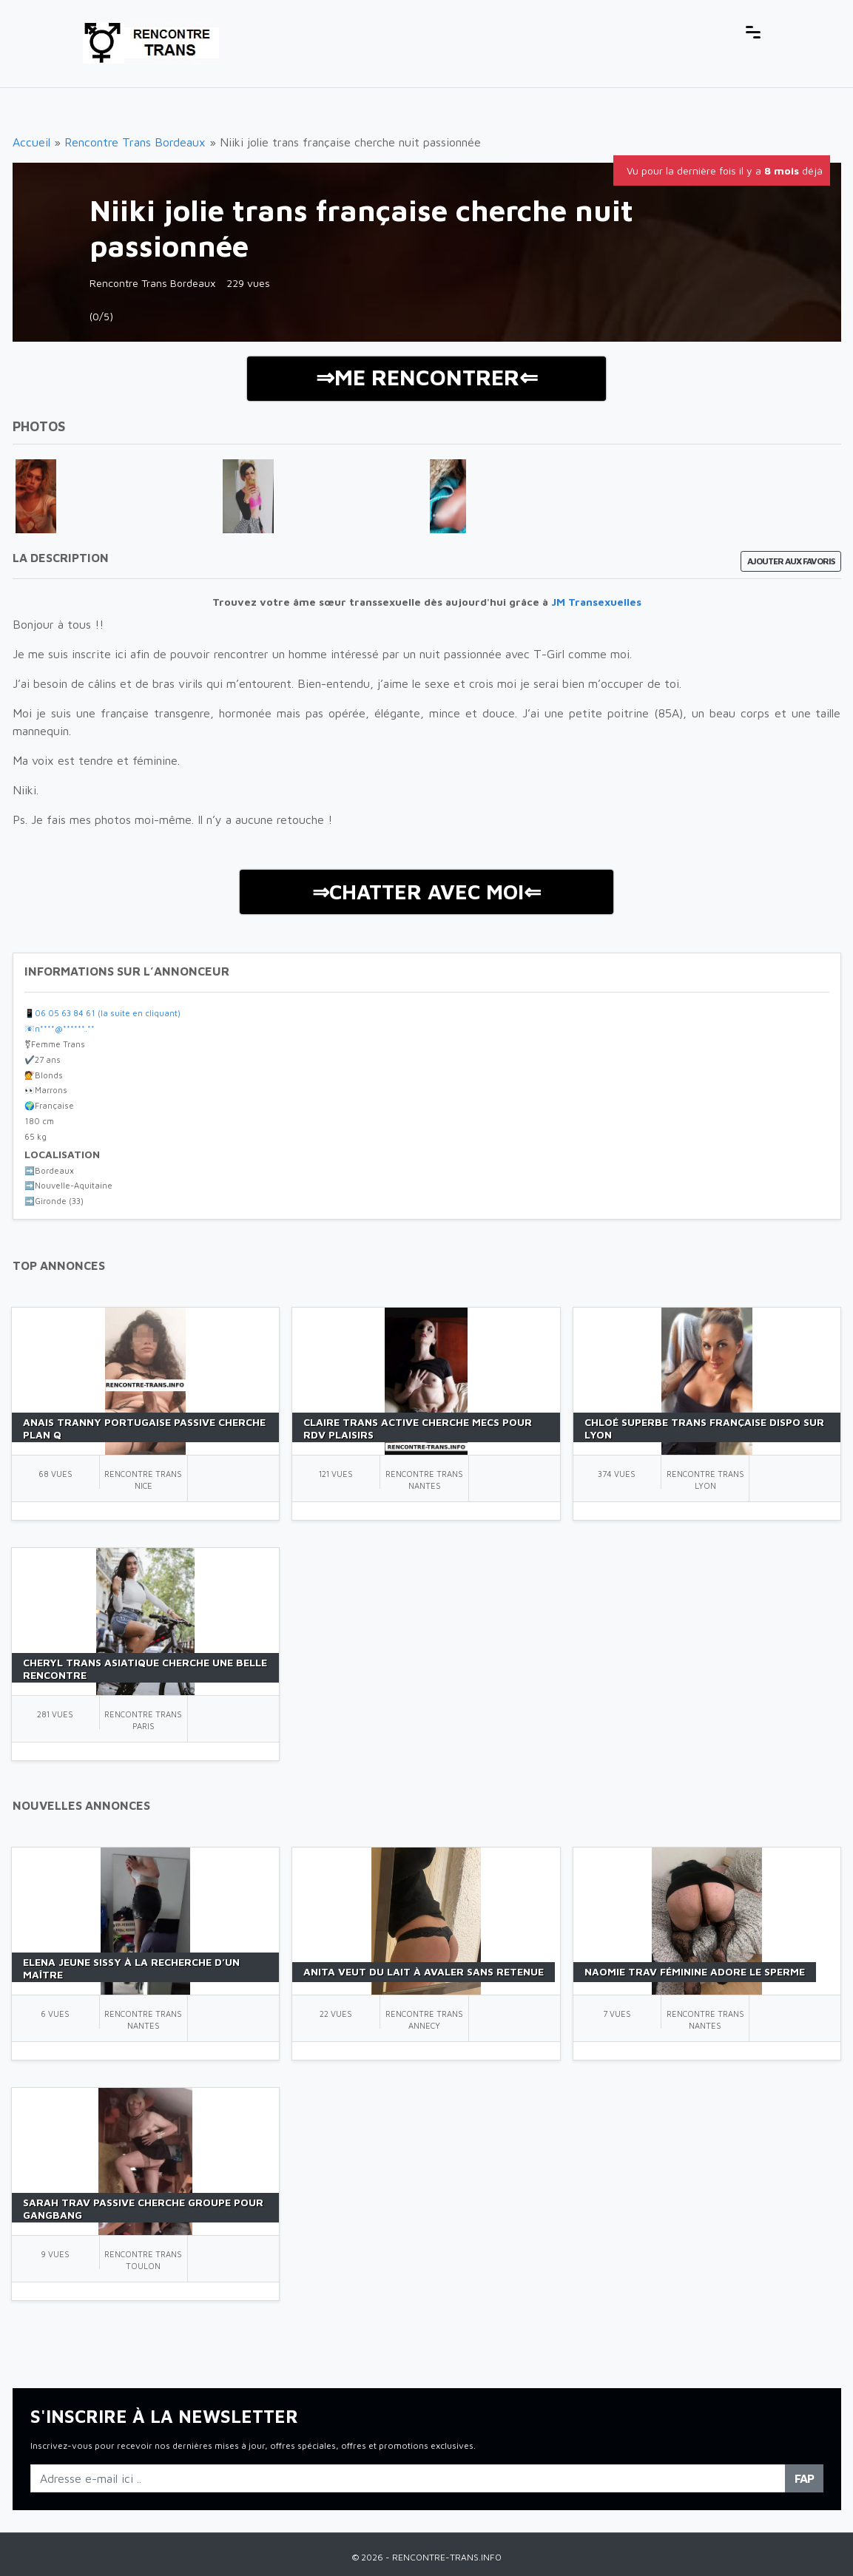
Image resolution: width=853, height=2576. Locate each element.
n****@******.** (65, 1028)
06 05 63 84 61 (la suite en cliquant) (108, 1013)
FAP (804, 2478)
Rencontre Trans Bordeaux (135, 142)
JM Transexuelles (596, 601)
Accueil (31, 142)
